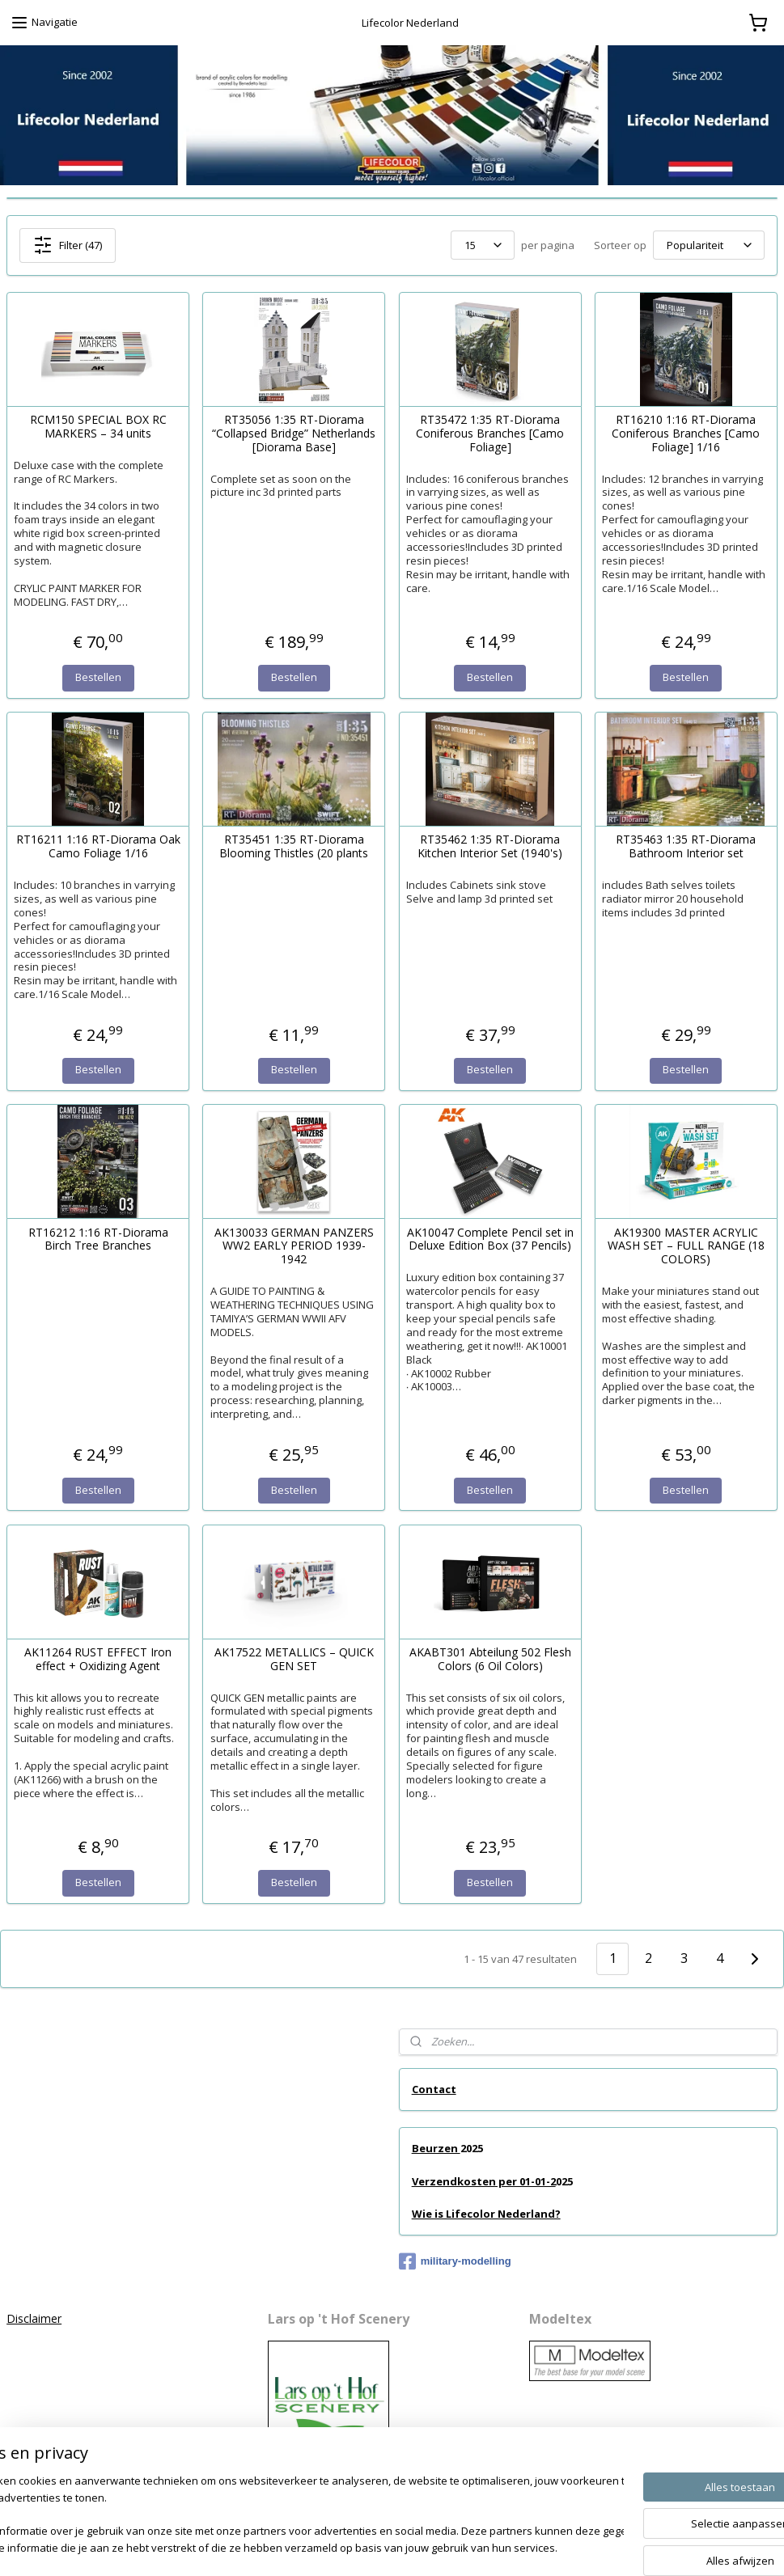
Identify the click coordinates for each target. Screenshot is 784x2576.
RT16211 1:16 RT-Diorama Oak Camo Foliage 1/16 (98, 847)
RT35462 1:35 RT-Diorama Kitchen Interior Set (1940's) (489, 847)
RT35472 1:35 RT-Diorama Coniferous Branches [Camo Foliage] (490, 433)
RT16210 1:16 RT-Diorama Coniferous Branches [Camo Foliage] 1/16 (686, 433)
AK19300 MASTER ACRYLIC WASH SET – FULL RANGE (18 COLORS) (686, 1245)
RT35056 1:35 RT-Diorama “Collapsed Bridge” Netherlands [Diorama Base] (293, 433)
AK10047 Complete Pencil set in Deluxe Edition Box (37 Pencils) (490, 1239)
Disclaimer (33, 2318)
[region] (285, 2515)
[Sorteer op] (709, 245)
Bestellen (98, 677)
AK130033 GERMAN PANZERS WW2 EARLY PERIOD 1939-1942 (294, 1245)
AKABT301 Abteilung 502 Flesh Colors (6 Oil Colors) (490, 1659)
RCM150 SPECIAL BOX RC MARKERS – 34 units (98, 427)
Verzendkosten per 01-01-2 (484, 2181)
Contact (434, 2089)
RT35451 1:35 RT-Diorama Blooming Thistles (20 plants (293, 847)
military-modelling (455, 2261)
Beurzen (436, 2148)
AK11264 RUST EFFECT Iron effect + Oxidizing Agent (98, 1659)
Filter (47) (67, 245)
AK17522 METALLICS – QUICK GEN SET (294, 1659)
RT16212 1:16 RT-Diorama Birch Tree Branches (98, 1239)
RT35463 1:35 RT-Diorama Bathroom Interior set (686, 847)
